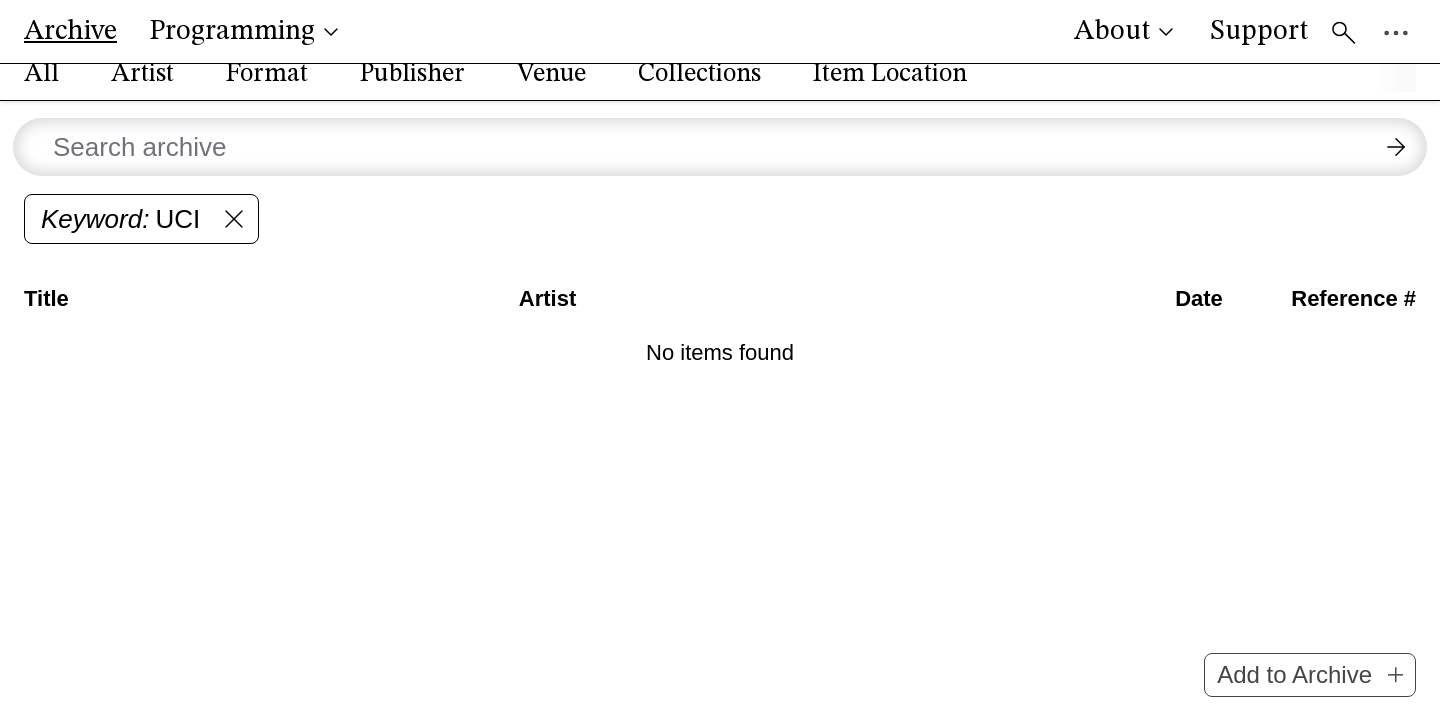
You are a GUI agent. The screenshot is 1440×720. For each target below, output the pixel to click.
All (41, 94)
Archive (70, 32)
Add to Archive (1310, 674)
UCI (145, 239)
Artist (142, 94)
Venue (551, 94)
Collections (699, 94)
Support (1259, 32)
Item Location (890, 94)
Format (267, 94)
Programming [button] (246, 32)
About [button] (1126, 32)
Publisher (412, 94)
